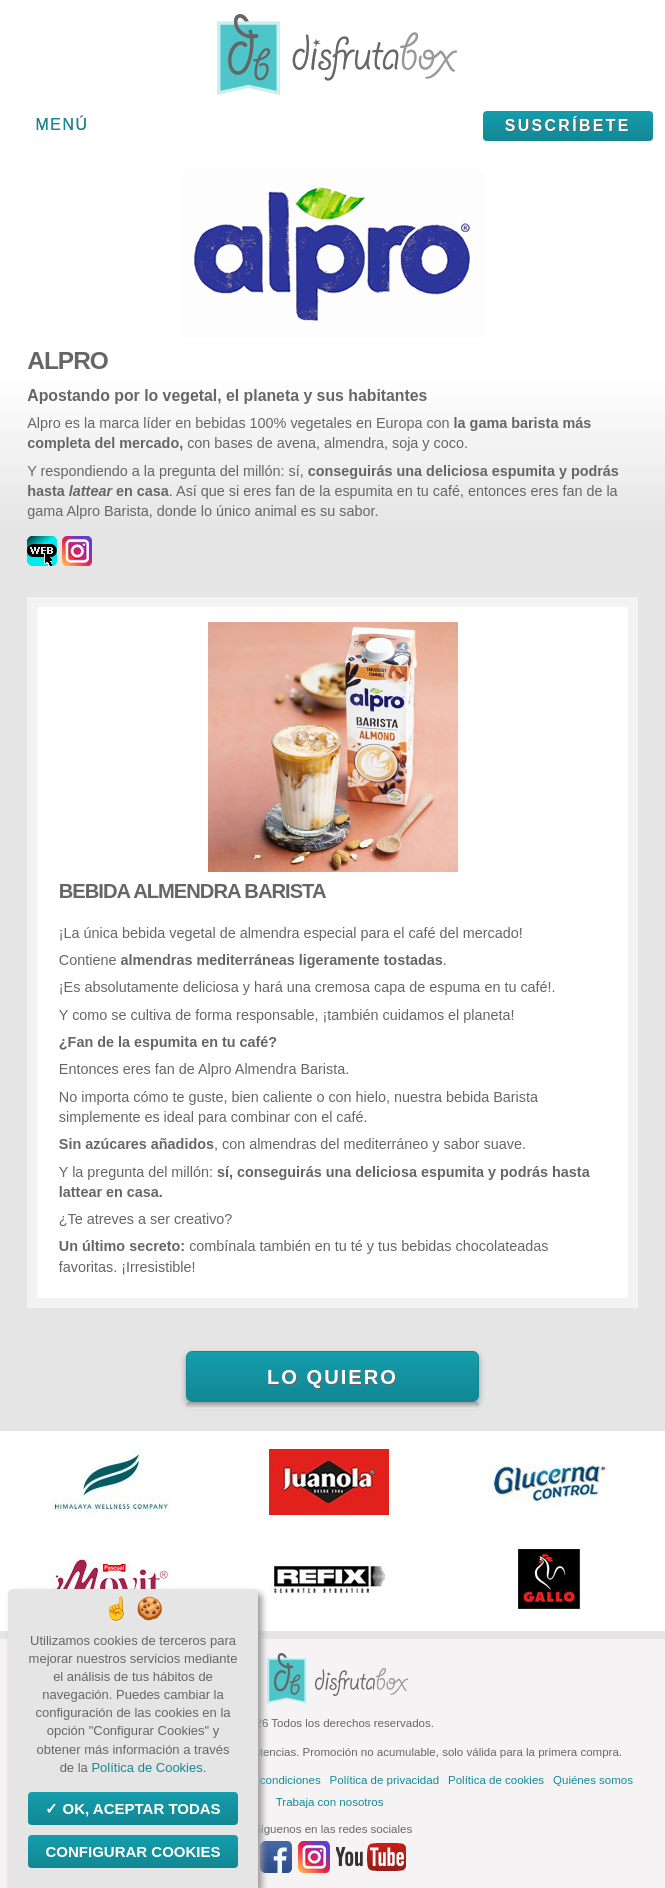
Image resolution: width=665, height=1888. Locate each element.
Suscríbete (568, 125)
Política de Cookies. (148, 1767)
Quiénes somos (593, 1780)
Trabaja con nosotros (330, 1802)
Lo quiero (332, 1377)
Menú (62, 124)
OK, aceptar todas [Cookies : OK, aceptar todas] (139, 1808)
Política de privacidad (384, 1780)
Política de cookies (496, 1780)
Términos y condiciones (260, 1780)
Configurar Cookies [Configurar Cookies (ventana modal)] (132, 1851)
